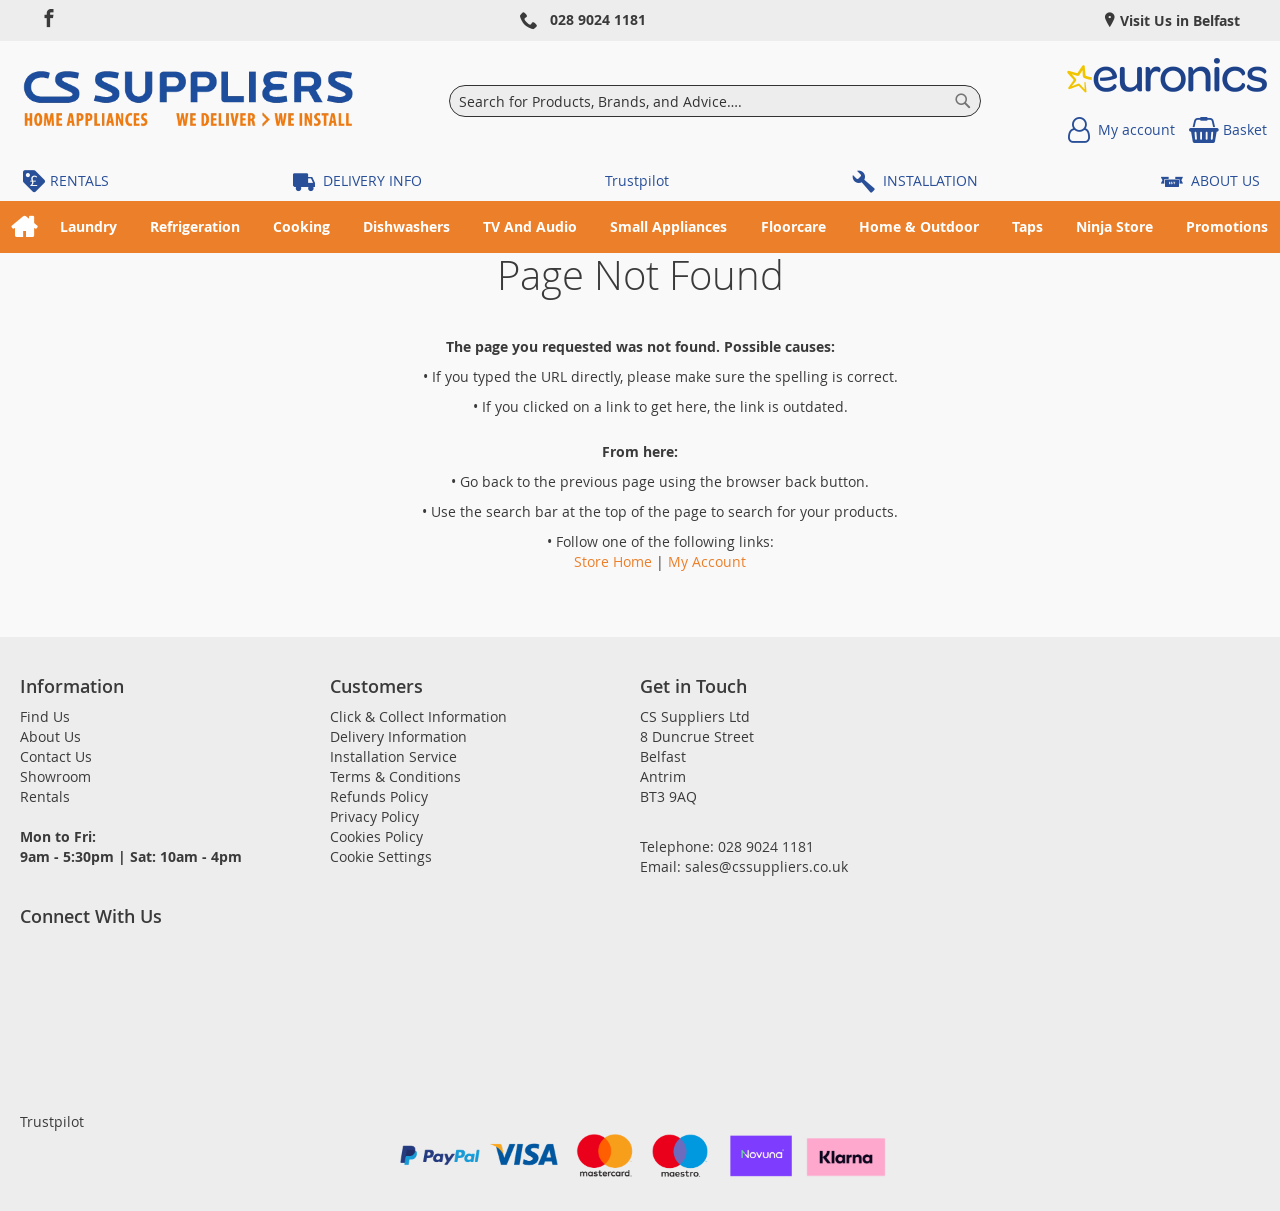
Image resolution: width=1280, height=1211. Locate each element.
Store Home (613, 561)
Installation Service (393, 756)
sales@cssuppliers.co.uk (766, 866)
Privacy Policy (374, 816)
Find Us (45, 716)
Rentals (45, 796)
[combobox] (715, 101)
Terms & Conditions (395, 776)
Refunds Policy (379, 796)
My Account (707, 561)
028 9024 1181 (598, 19)
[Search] (963, 101)
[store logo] (188, 100)
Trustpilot (637, 180)
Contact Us (56, 756)
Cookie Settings (381, 856)
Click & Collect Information (418, 716)
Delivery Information (398, 736)
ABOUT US (1225, 180)
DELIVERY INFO (372, 180)
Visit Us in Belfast (1178, 20)
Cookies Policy (376, 836)
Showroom (55, 776)
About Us (50, 736)
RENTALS (79, 180)
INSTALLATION (930, 180)
